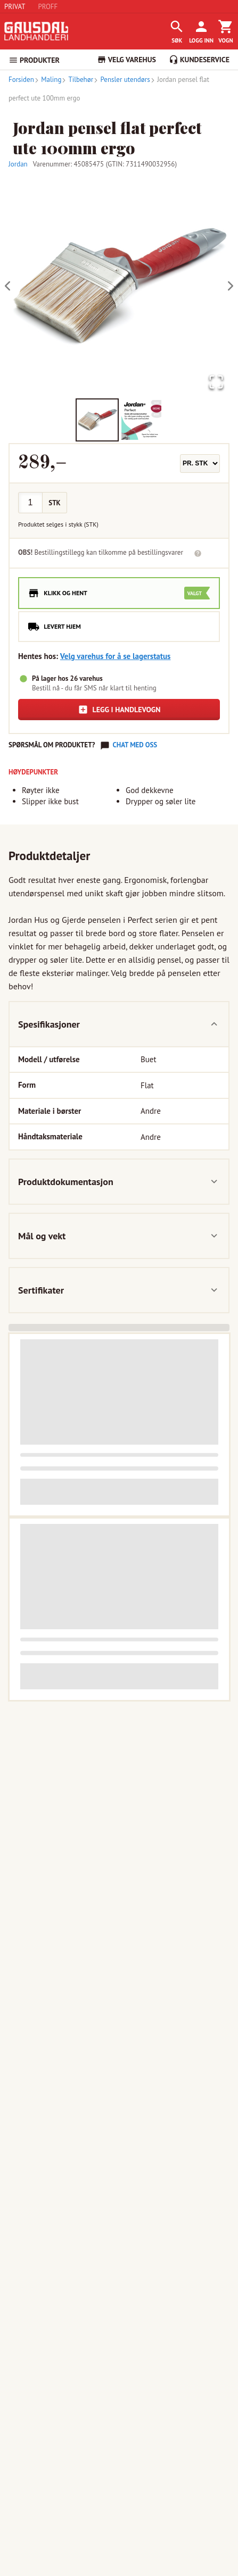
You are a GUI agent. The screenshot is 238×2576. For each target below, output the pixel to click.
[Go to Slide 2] (141, 419)
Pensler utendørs (121, 79)
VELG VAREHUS (126, 59)
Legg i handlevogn (119, 709)
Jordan (18, 164)
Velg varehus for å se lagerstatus (115, 656)
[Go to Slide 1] (97, 419)
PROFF (48, 6)
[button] (119, 286)
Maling (48, 79)
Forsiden (21, 79)
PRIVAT (15, 6)
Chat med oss (134, 744)
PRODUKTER (34, 60)
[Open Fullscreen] (216, 383)
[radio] (119, 593)
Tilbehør (77, 79)
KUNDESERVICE (199, 59)
